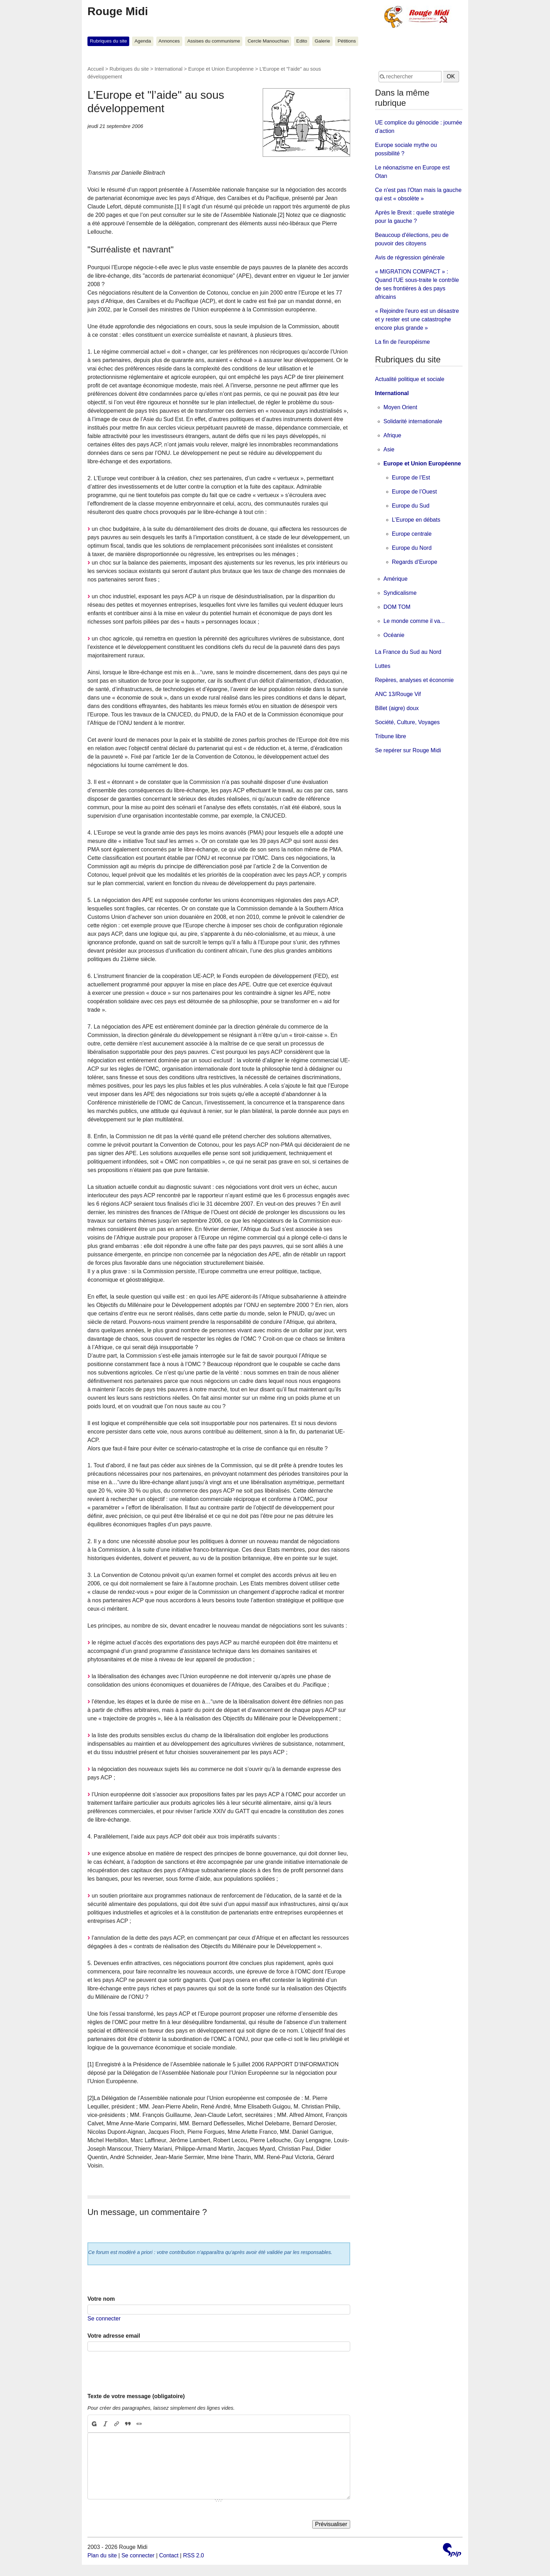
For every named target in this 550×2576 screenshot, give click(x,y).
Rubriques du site (108, 41)
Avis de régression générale (410, 257)
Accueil (95, 69)
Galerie (322, 41)
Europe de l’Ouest (414, 492)
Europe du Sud (411, 506)
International (168, 69)
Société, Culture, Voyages (407, 722)
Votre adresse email (113, 2336)
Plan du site (102, 2555)
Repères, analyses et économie (414, 680)
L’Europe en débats (416, 520)
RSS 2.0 (193, 2555)
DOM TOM (397, 607)
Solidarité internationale (413, 421)
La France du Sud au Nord (408, 652)
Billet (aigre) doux (397, 708)
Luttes (383, 666)
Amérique (395, 579)
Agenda (143, 41)
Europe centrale (412, 534)
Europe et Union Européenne (221, 69)
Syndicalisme (400, 593)
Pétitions (347, 41)
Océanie (394, 635)
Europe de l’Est (411, 478)
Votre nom (101, 2299)
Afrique (392, 435)
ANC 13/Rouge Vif (398, 694)
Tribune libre (390, 736)
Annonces (168, 41)
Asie (389, 449)
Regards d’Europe (414, 562)
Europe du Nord (412, 548)
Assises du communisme (213, 41)
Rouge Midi (117, 11)
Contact (168, 2555)
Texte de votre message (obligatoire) (136, 2396)
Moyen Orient (400, 407)
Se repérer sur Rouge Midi (408, 750)
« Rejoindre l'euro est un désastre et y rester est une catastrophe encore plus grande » (417, 319)
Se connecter (103, 2318)
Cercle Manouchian (268, 41)
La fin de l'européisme (402, 342)
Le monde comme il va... (414, 621)
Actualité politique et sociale (409, 379)
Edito (301, 41)
